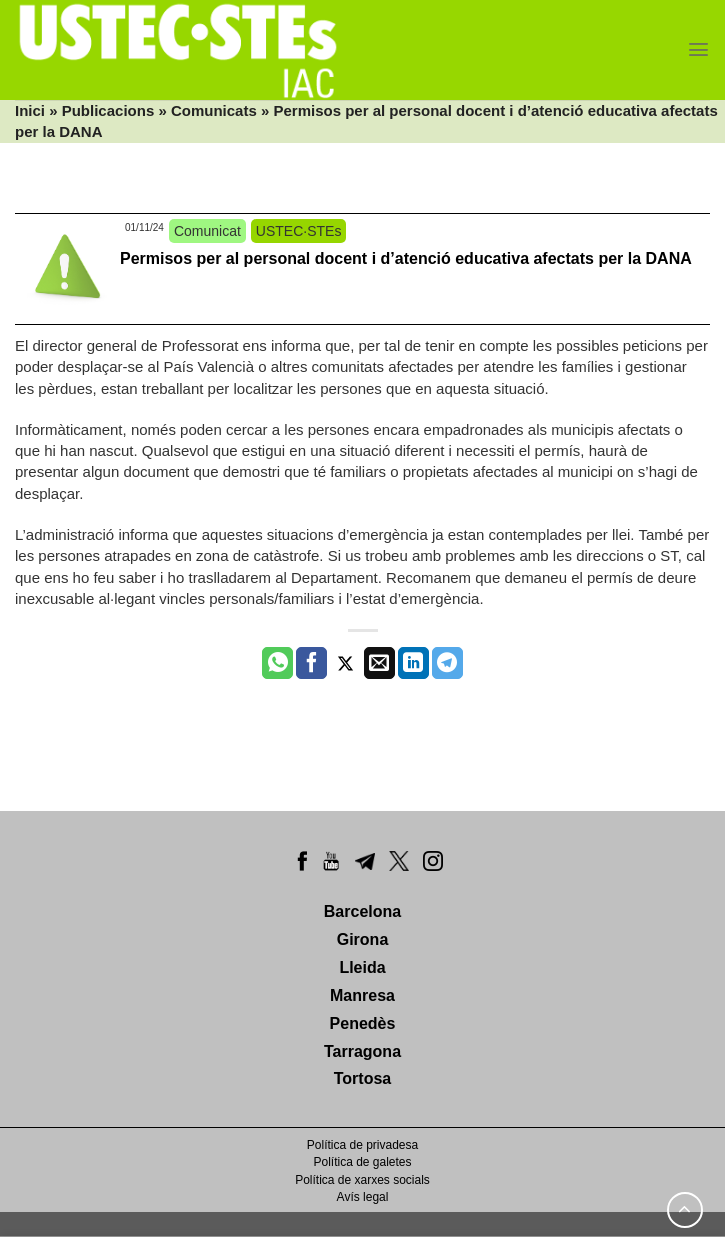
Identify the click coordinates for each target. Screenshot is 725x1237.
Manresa (362, 995)
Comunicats (214, 110)
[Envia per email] (379, 663)
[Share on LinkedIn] (413, 663)
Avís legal (363, 1197)
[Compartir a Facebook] (311, 663)
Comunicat (207, 231)
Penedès (363, 1023)
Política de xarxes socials (362, 1180)
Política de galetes (362, 1162)
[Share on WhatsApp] (277, 663)
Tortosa (362, 1078)
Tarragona (362, 1051)
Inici (30, 110)
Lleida (362, 967)
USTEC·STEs (299, 231)
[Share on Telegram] (447, 663)
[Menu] (698, 49)
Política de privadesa (362, 1145)
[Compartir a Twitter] (345, 663)
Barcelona (362, 911)
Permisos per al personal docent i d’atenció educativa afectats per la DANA (406, 258)
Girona (363, 939)
